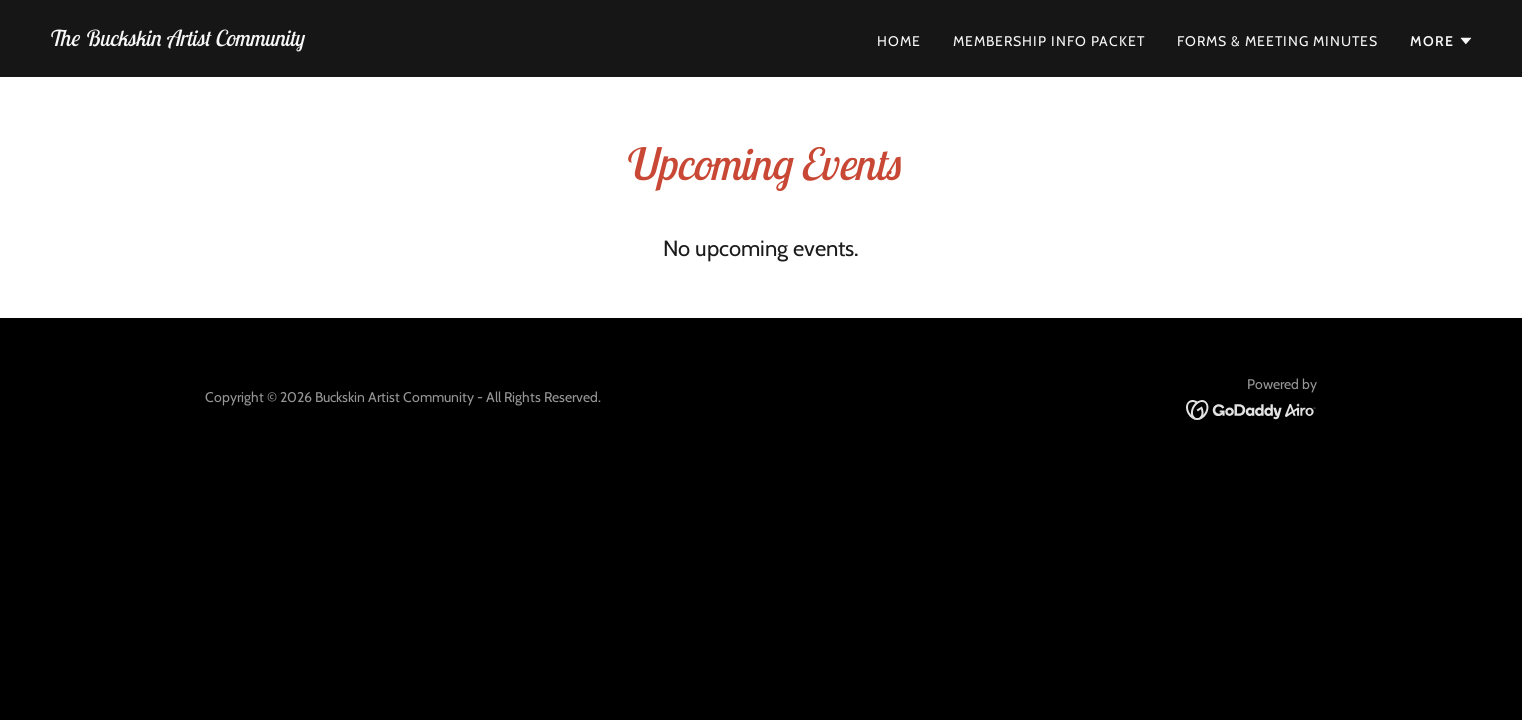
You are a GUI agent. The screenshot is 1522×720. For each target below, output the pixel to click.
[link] (175, 40)
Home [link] (899, 41)
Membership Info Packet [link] (1049, 41)
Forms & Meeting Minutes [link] (1277, 41)
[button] (1442, 41)
